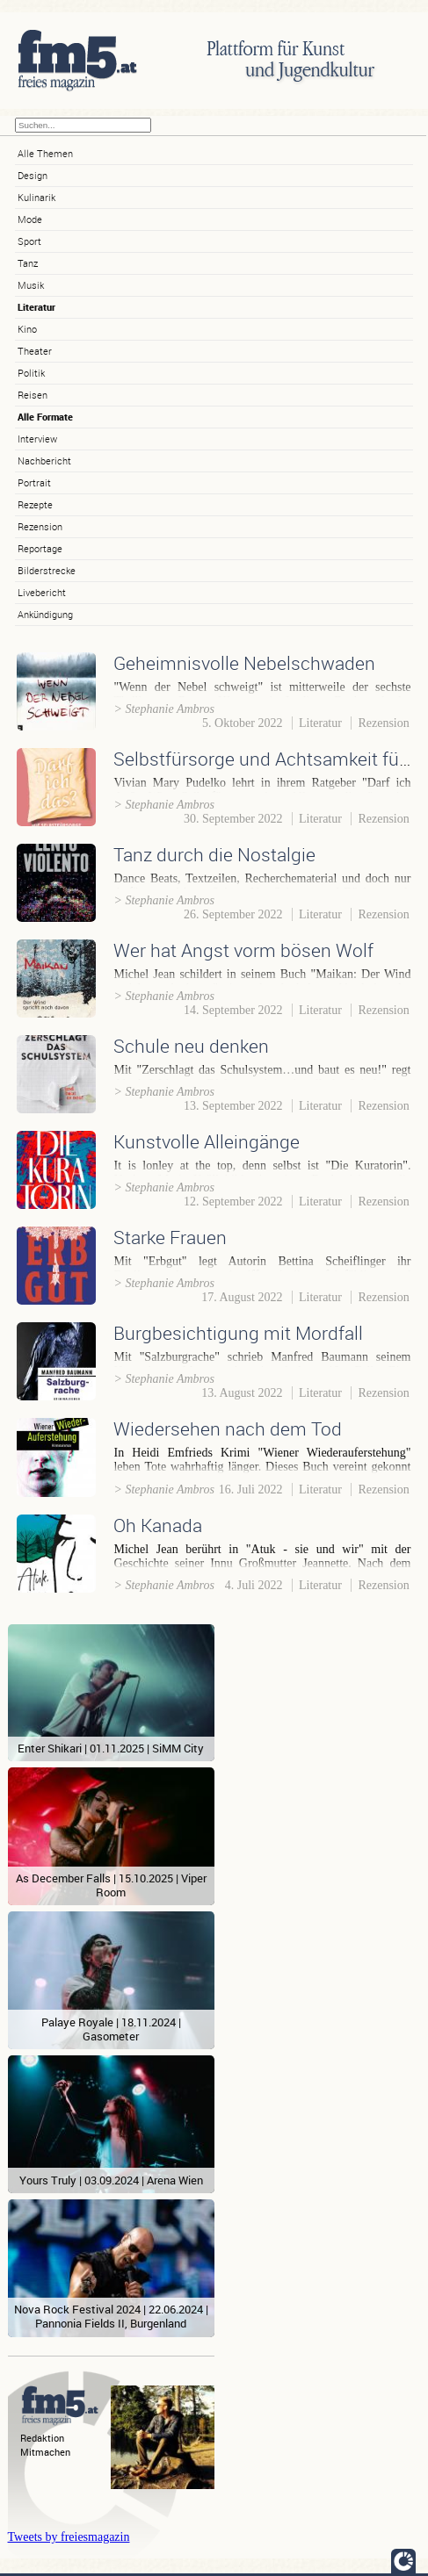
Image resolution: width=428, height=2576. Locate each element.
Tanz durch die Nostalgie (214, 854)
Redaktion (42, 2437)
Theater (35, 350)
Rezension (40, 526)
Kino (27, 328)
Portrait (34, 482)
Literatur (36, 306)
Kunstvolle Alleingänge (206, 1141)
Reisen (32, 394)
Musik (31, 284)
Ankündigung (45, 614)
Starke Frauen (170, 1237)
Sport (29, 241)
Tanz (28, 263)
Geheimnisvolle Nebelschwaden (244, 663)
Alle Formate (45, 416)
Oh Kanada (157, 1525)
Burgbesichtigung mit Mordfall (238, 1332)
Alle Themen (45, 153)
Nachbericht (44, 460)
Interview (37, 438)
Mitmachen (45, 2451)
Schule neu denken (191, 1045)
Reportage (40, 548)
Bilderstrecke (47, 570)
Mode (30, 219)
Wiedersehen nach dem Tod (227, 1428)
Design (32, 175)
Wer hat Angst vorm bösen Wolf (243, 950)
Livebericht (42, 592)
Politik (31, 372)
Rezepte (35, 504)
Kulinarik (36, 197)
